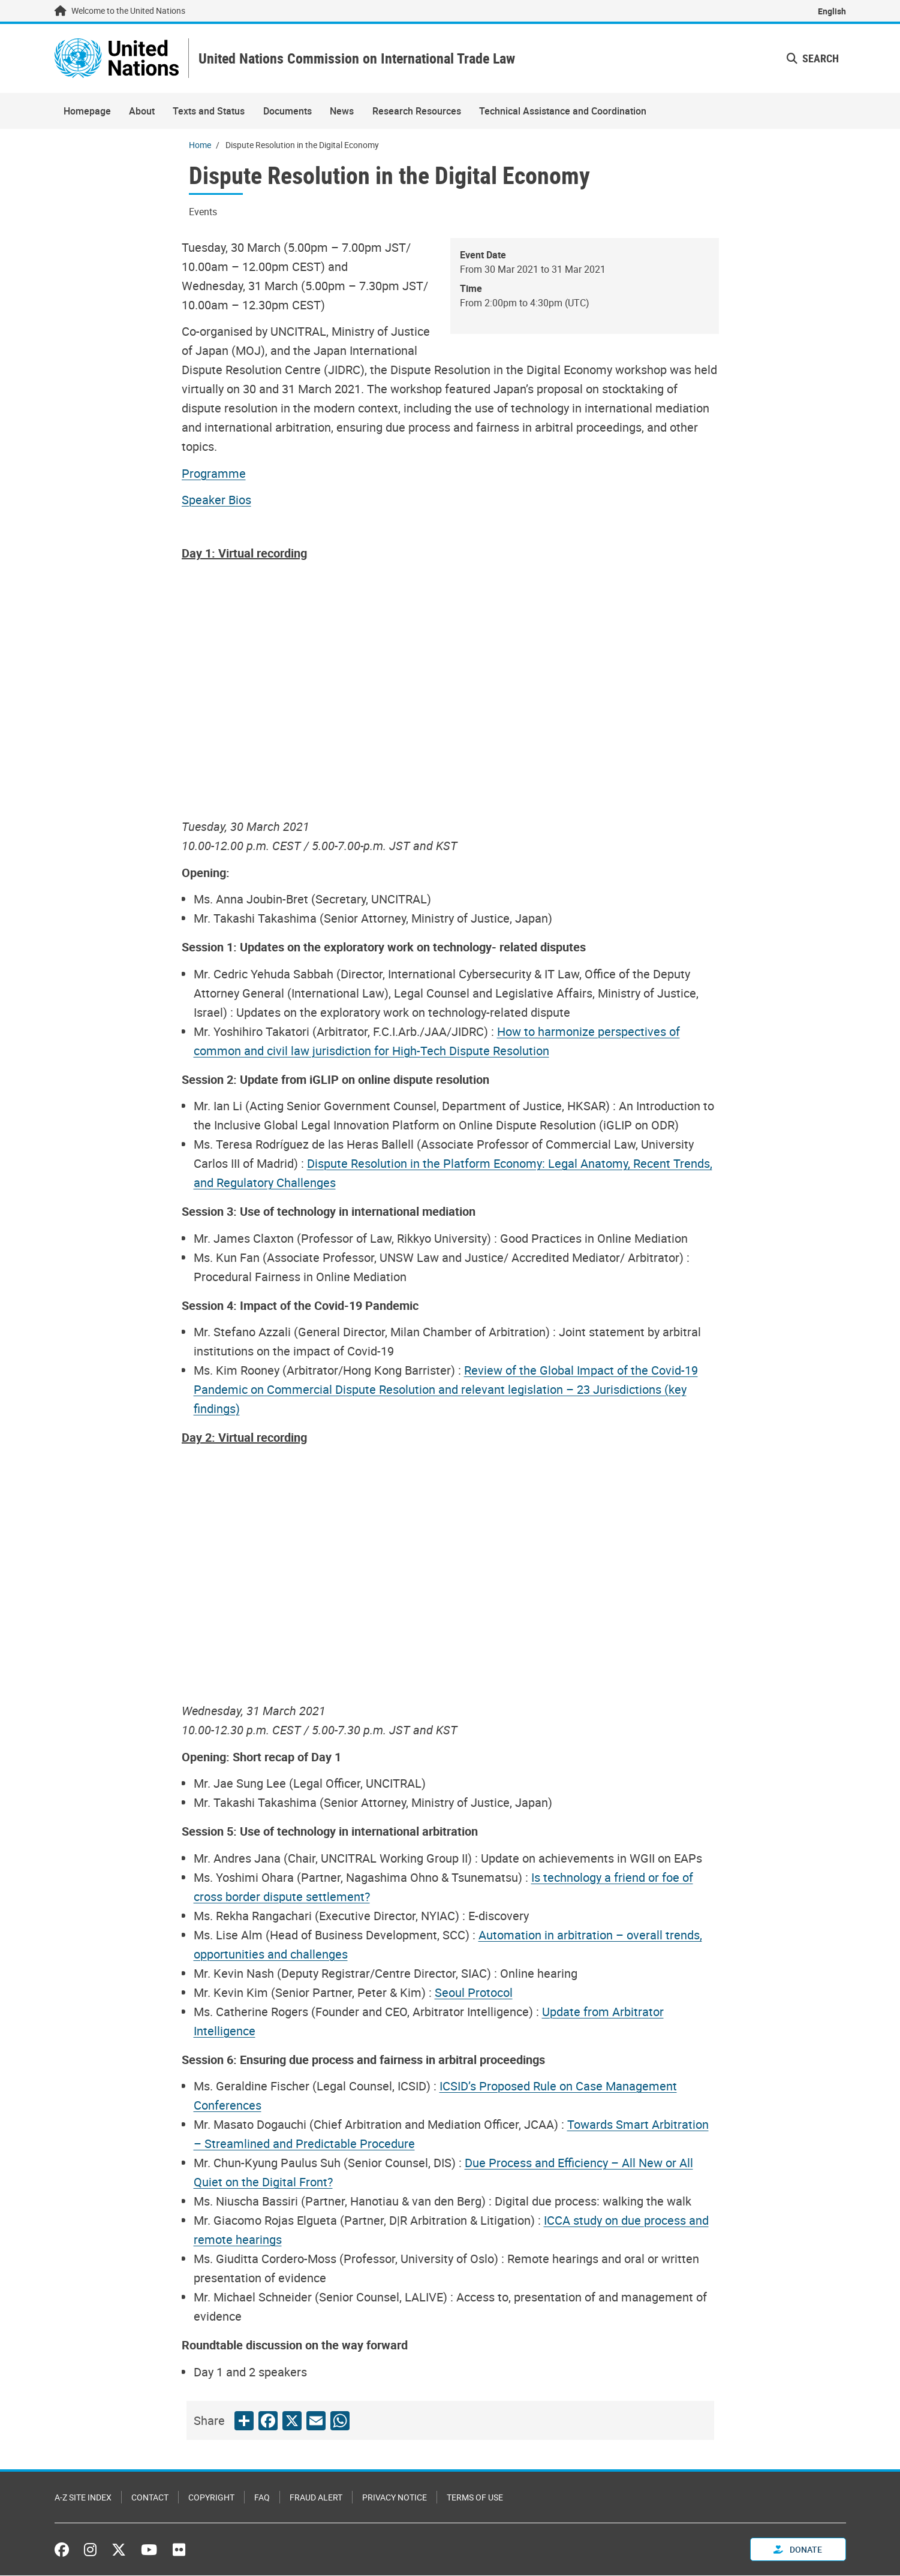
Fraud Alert (316, 2497)
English (832, 11)
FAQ (262, 2497)
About (142, 111)
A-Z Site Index (83, 2497)
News (342, 111)
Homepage (87, 111)
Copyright (211, 2497)
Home (200, 145)
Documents (287, 111)
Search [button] (813, 59)
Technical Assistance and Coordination (562, 111)
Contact (149, 2497)
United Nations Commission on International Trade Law (361, 59)
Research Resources (416, 111)
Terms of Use (475, 2497)
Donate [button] (797, 2550)
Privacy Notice (394, 2497)
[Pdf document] (222, 474)
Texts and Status (209, 111)
